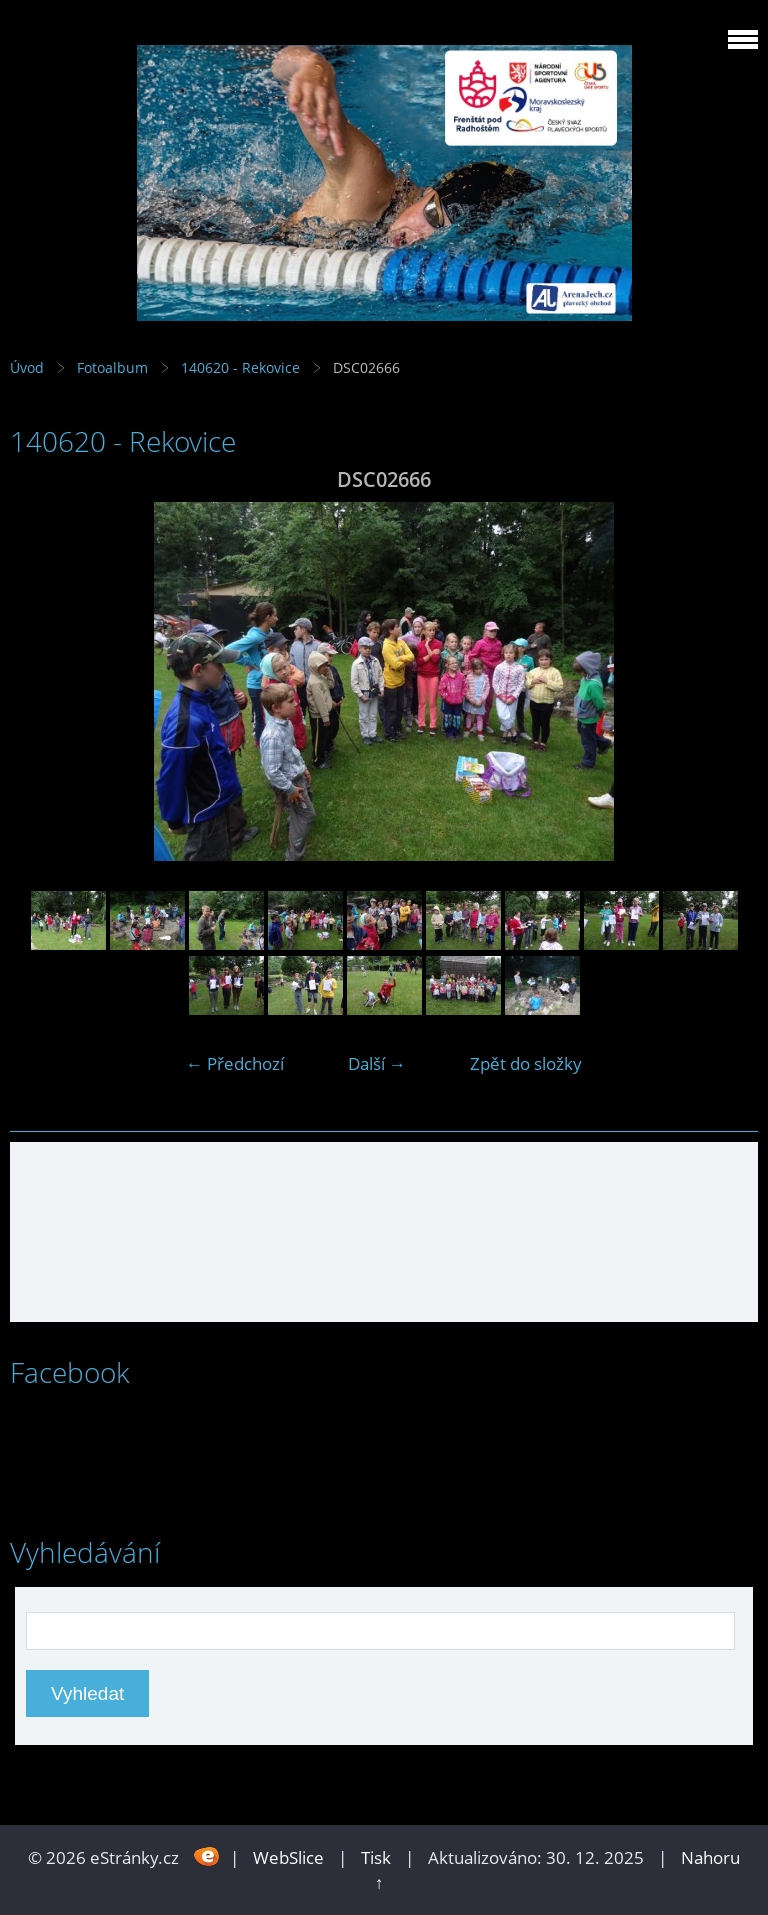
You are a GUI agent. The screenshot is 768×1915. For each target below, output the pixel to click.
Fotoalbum (112, 367)
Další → (377, 1063)
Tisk (376, 1857)
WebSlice (288, 1857)
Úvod (27, 367)
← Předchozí (235, 1063)
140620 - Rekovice (242, 367)
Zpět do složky (526, 1063)
